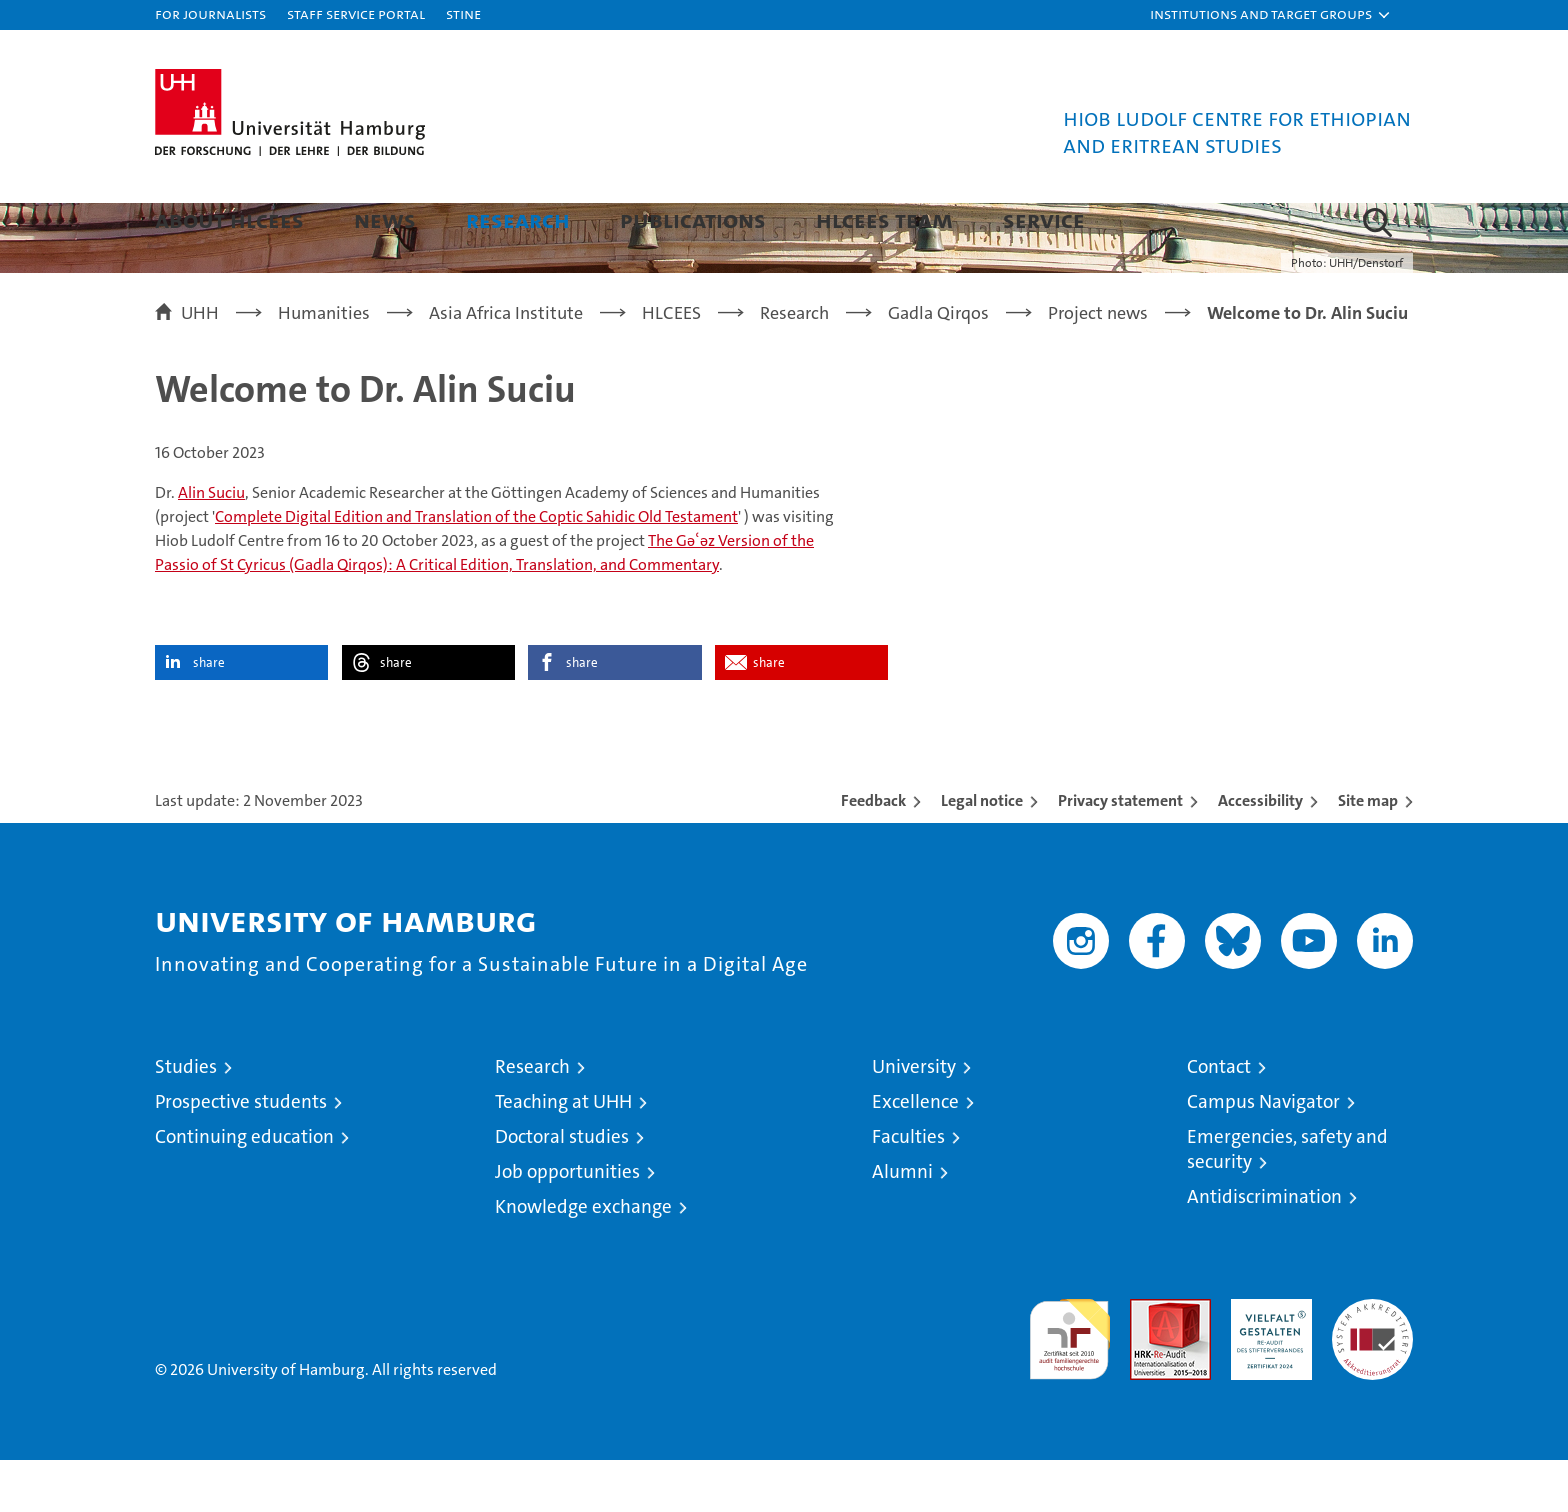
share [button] (209, 714)
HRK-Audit (1266, 1361)
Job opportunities (567, 1223)
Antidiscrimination (1264, 1248)
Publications (693, 219)
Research (518, 219)
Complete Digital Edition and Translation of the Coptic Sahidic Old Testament (476, 568)
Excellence (915, 1153)
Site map (1368, 852)
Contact (1219, 1118)
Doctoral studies (562, 1188)
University (914, 1118)
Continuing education (244, 1188)
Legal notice (982, 852)
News (385, 219)
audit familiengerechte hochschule (1069, 1382)
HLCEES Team (884, 219)
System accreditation (1372, 1372)
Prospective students (241, 1153)
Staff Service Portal (356, 13)
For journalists (210, 13)
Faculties (908, 1188)
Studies (186, 1118)
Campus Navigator (1263, 1153)
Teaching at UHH (563, 1153)
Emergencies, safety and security (1287, 1201)
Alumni (902, 1223)
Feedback (873, 852)
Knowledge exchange (583, 1258)
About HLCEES (229, 219)
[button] (1271, 15)
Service (1044, 219)
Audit (1149, 1361)
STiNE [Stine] (463, 13)
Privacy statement (1120, 852)
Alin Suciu (211, 544)
